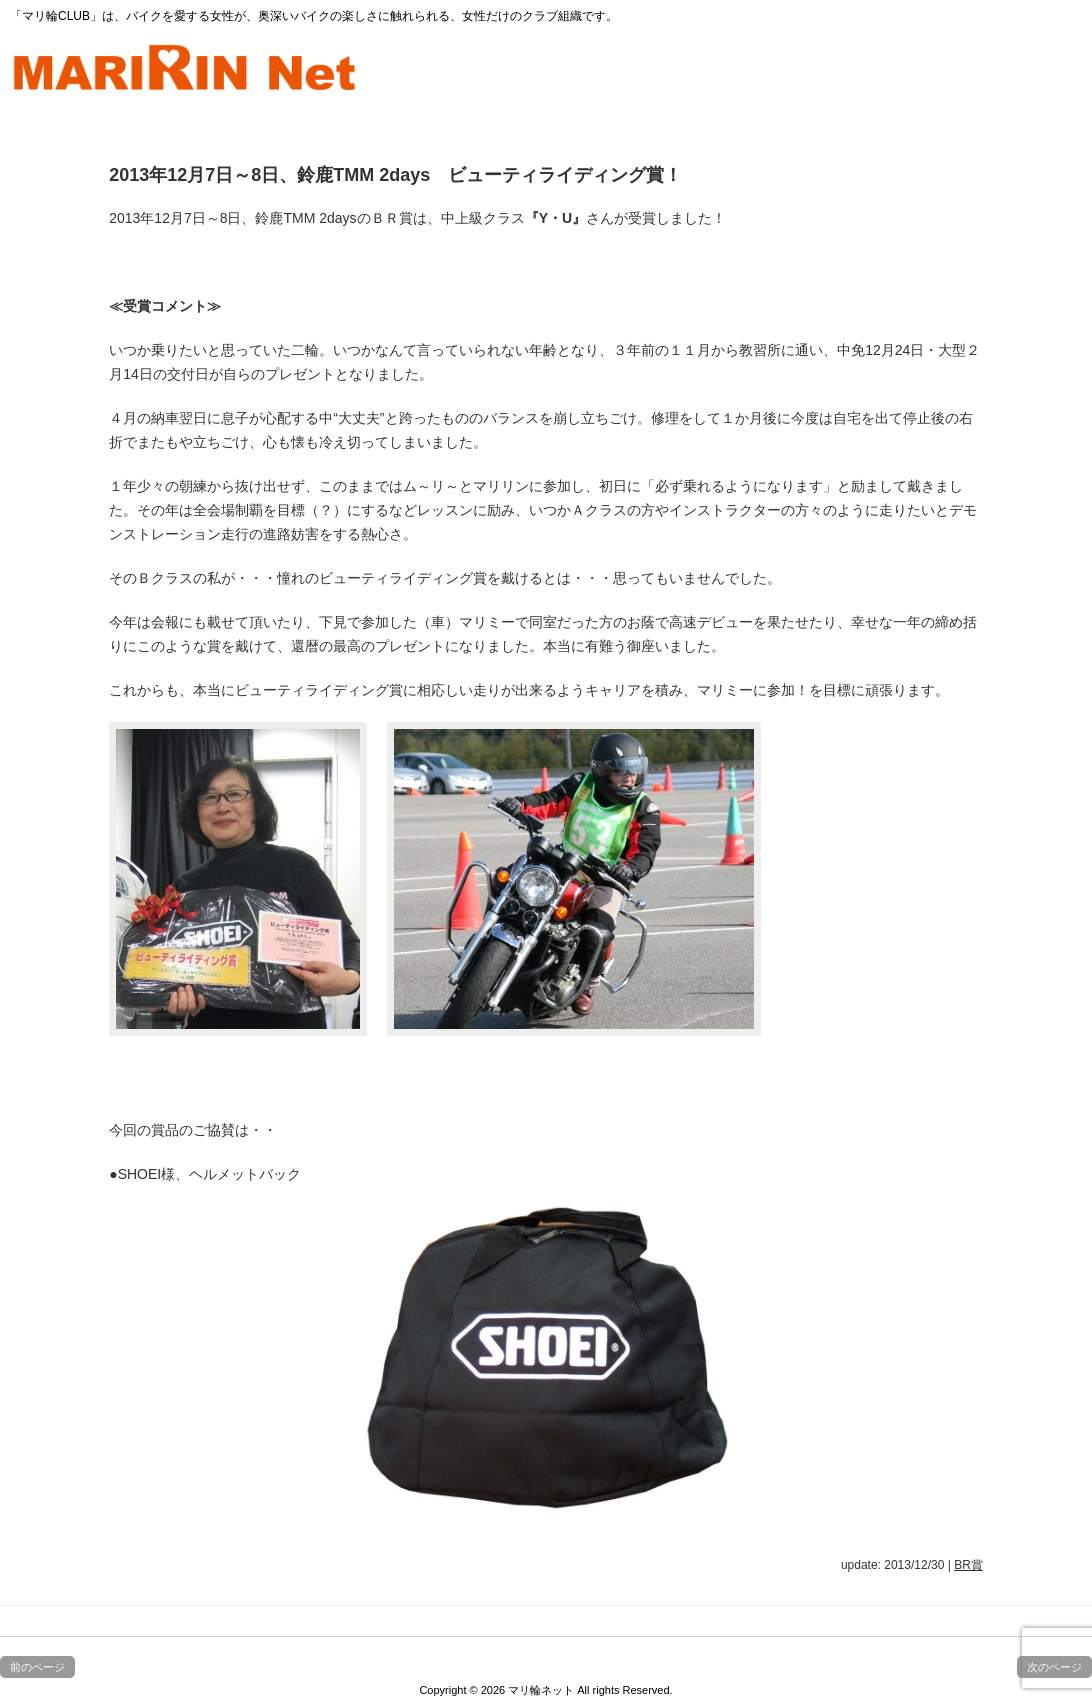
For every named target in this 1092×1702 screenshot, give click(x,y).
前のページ (37, 1667)
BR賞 (968, 1565)
